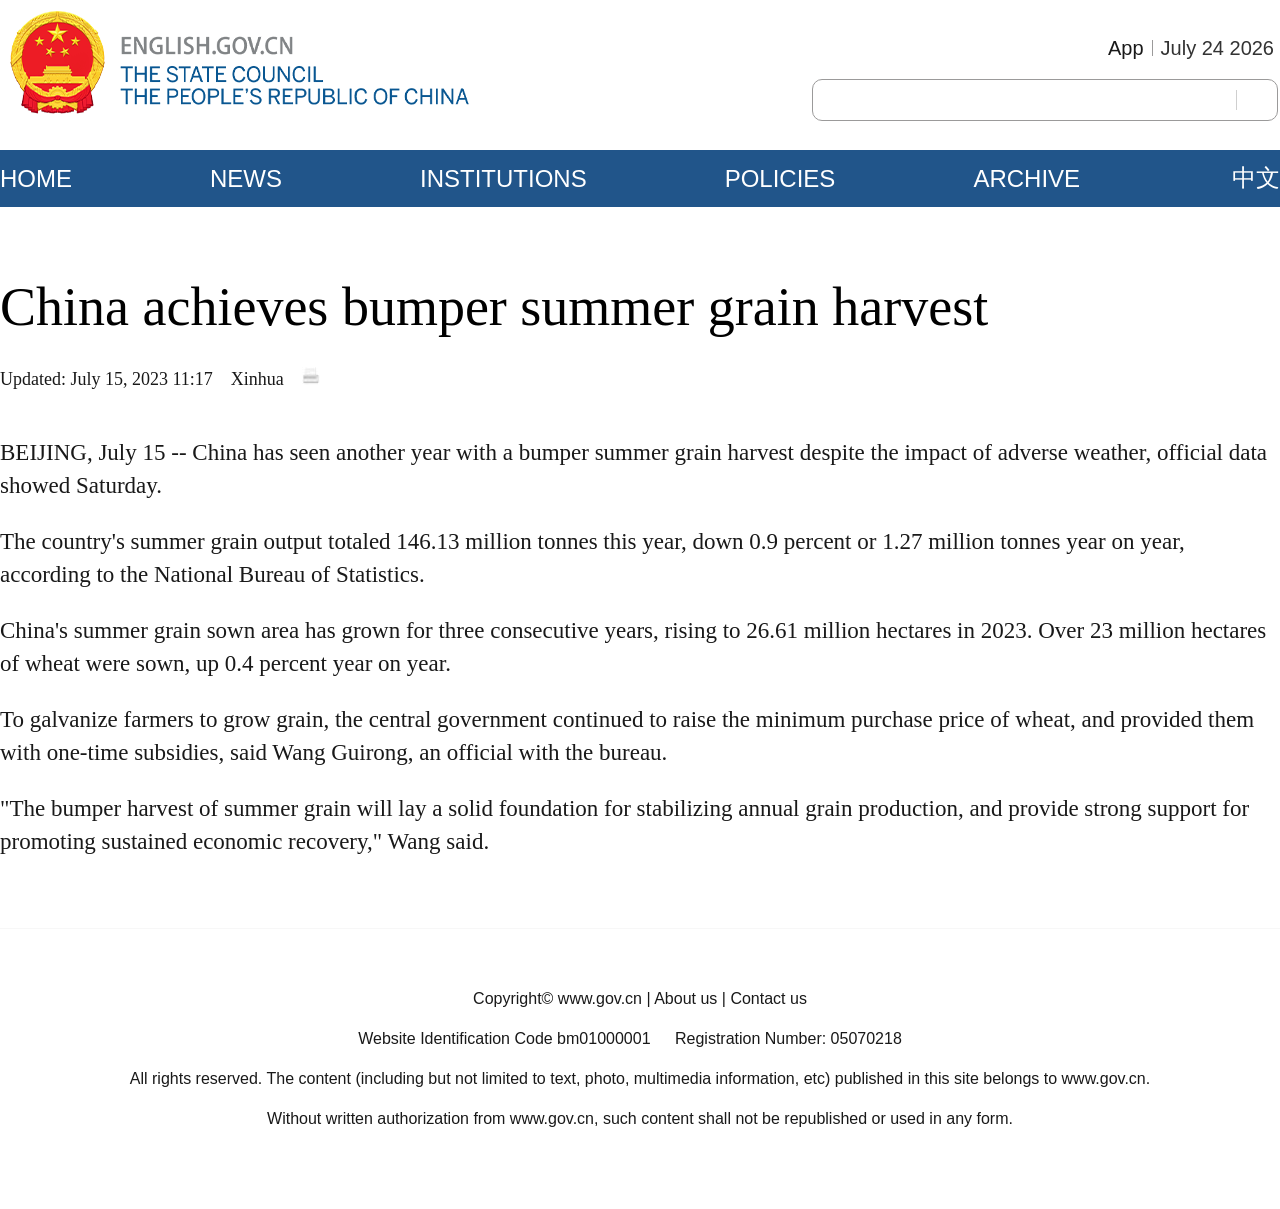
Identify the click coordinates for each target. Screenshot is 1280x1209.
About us (685, 998)
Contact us (768, 998)
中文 (1256, 178)
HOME (36, 178)
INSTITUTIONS (503, 178)
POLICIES (780, 178)
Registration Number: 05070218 (788, 1038)
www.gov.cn (600, 998)
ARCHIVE (1026, 178)
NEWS (246, 178)
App (1126, 48)
